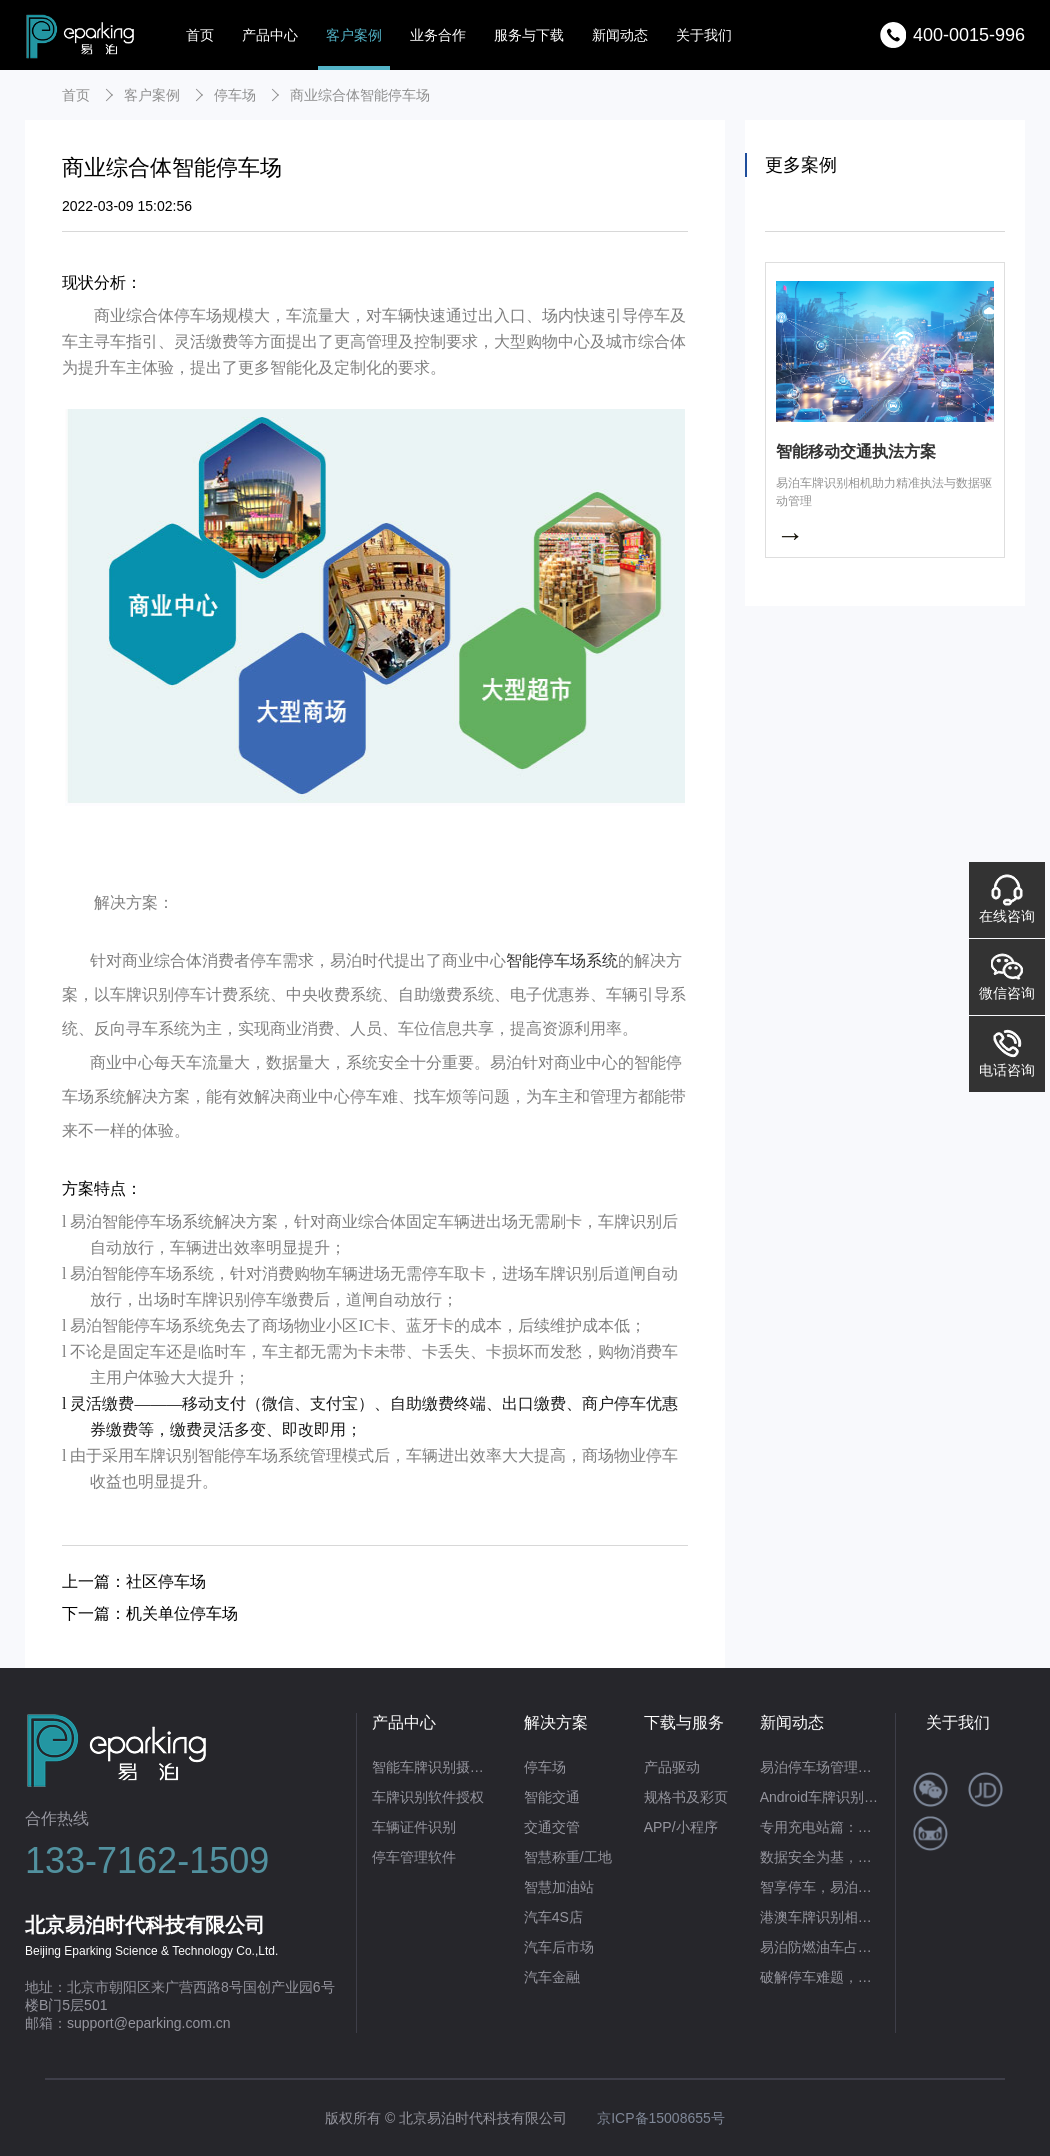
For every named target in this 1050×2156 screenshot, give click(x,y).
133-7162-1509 (147, 1860)
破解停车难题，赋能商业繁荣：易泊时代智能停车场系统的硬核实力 (820, 1977)
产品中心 (270, 35)
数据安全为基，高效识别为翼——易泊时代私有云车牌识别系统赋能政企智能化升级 (820, 1857)
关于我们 (704, 35)
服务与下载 (529, 35)
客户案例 (354, 35)
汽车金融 (552, 1977)
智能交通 (552, 1797)
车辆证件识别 (414, 1827)
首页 (200, 35)
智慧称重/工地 (568, 1857)
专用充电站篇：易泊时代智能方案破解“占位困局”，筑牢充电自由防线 (820, 1827)
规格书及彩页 (686, 1797)
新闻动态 (620, 35)
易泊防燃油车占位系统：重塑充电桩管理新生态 (820, 1947)
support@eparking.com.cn (149, 2023)
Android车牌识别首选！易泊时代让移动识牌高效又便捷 (820, 1797)
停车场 (235, 95)
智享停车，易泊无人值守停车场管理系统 (820, 1887)
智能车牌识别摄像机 (432, 1767)
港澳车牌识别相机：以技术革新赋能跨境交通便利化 (820, 1917)
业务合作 (438, 35)
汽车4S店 (553, 1917)
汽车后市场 (559, 1947)
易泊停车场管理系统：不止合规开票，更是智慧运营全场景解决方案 (820, 1767)
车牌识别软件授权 (428, 1797)
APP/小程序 (681, 1827)
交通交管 (552, 1827)
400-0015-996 (969, 35)
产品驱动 (672, 1767)
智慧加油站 (559, 1887)
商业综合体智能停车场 (360, 95)
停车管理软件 (414, 1857)
